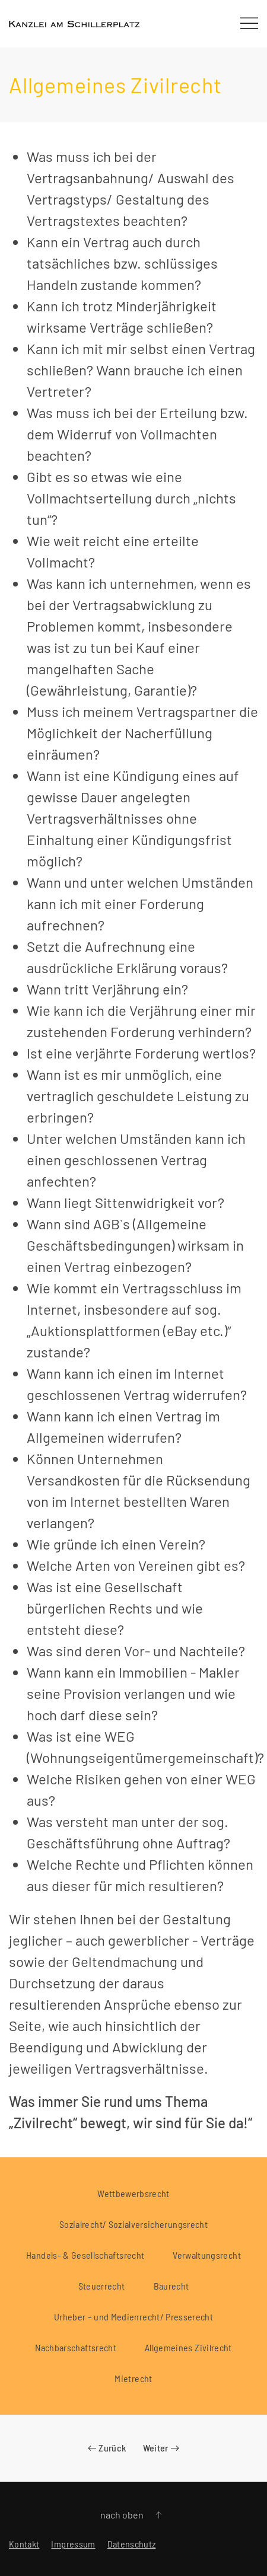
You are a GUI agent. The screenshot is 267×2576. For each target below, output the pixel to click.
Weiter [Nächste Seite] (161, 2447)
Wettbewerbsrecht (133, 2193)
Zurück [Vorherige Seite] (107, 2447)
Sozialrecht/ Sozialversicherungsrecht (133, 2224)
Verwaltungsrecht (207, 2255)
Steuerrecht (101, 2285)
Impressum (73, 2543)
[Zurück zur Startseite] (74, 23)
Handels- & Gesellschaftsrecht (85, 2255)
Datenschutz (131, 2543)
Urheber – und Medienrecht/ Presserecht (133, 2316)
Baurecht (171, 2285)
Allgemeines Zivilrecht (188, 2347)
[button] (249, 23)
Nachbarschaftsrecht (75, 2347)
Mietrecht (133, 2378)
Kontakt (24, 2543)
